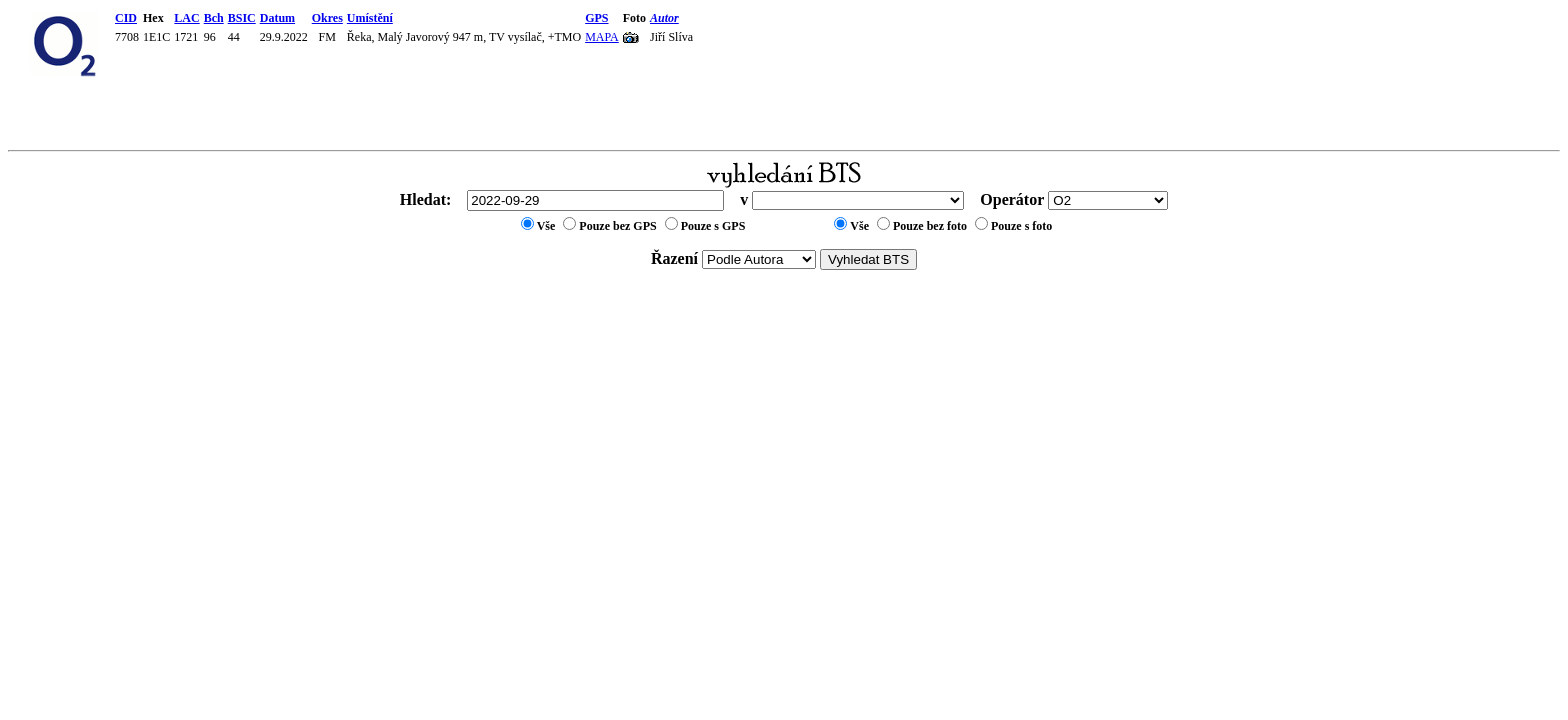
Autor (664, 18)
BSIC (242, 18)
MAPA (602, 37)
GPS (596, 18)
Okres (327, 18)
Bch (214, 18)
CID (126, 18)
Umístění (370, 18)
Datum (277, 18)
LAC (186, 18)
